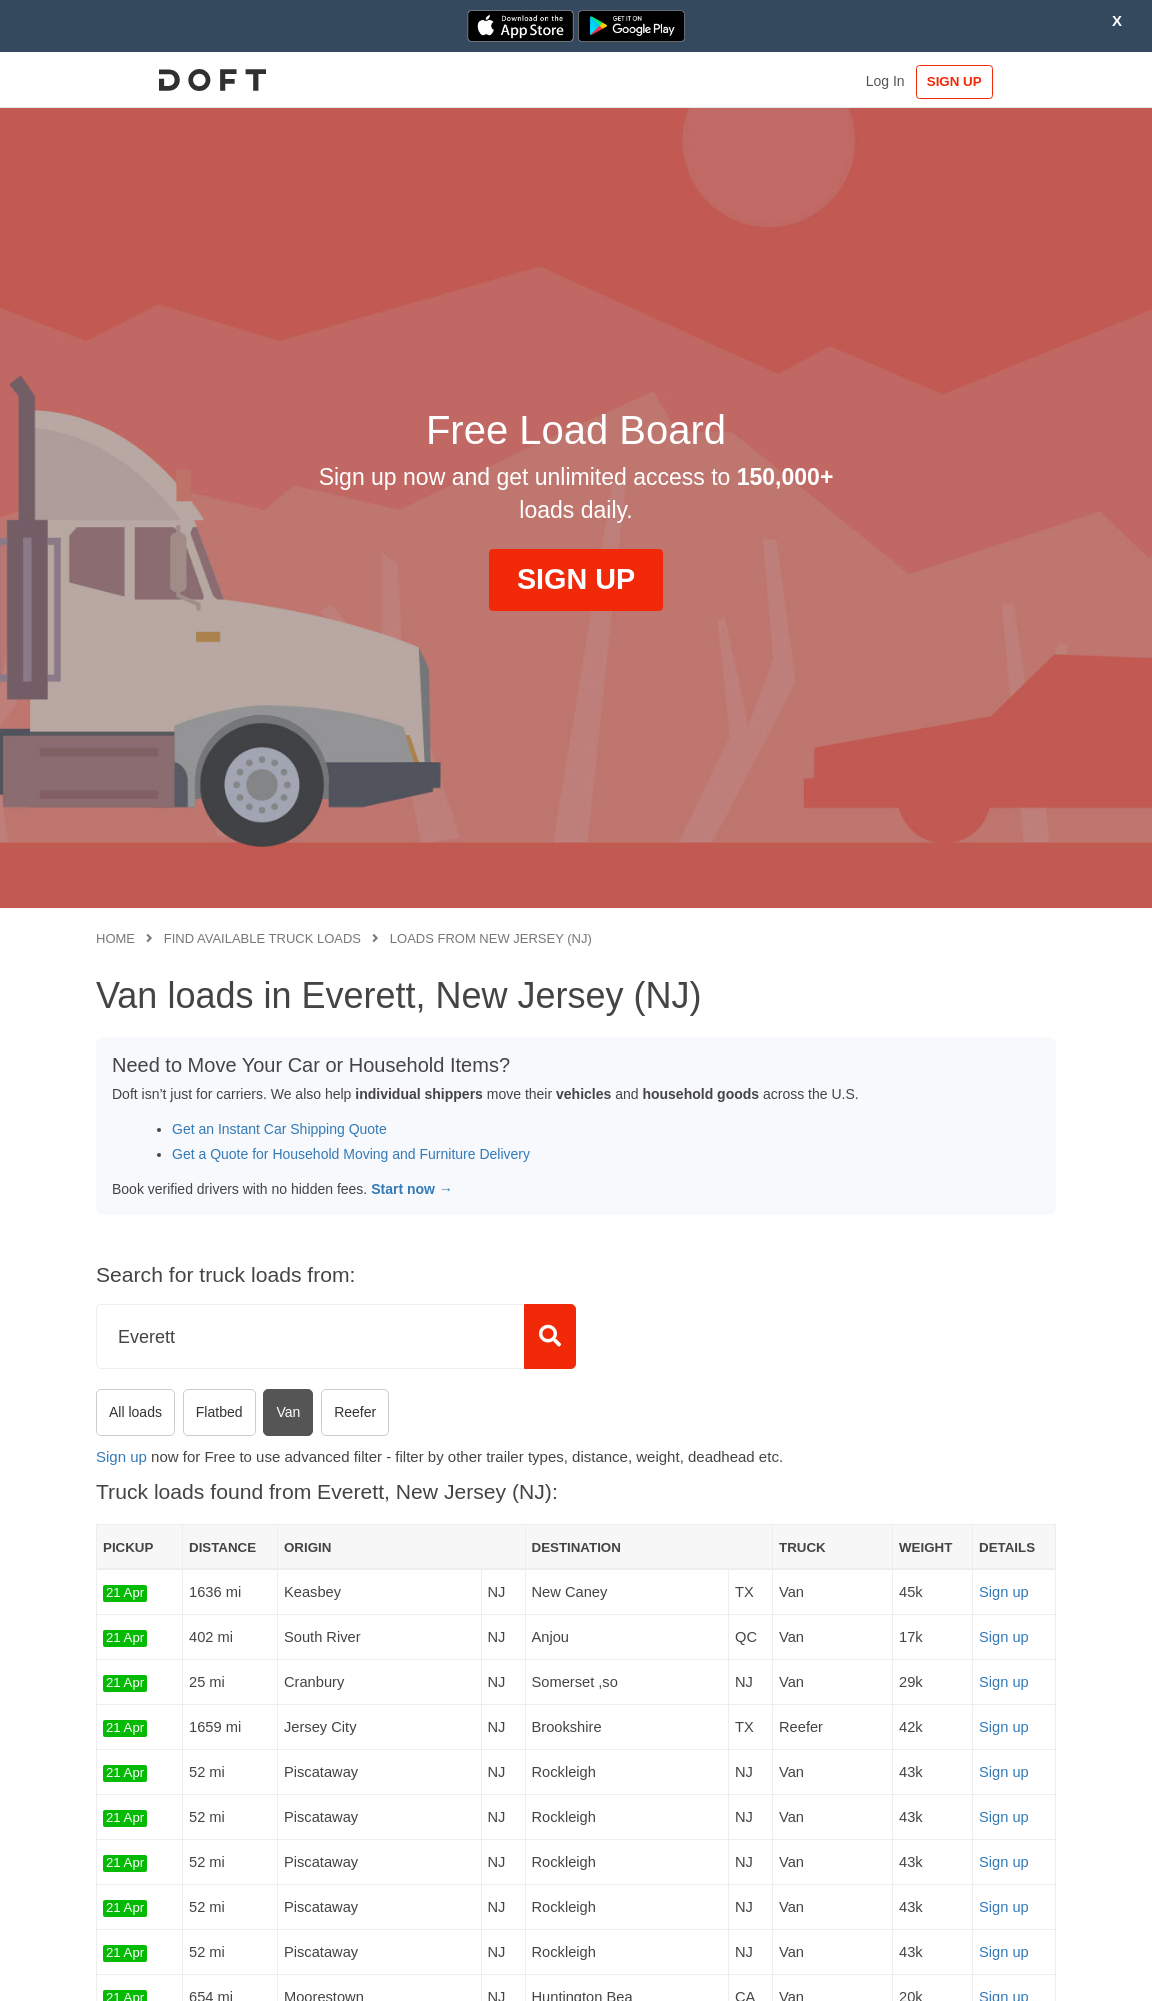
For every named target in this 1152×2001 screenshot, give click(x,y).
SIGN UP (994, 81)
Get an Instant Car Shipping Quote (279, 1129)
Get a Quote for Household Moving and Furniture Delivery (351, 1154)
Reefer (355, 1412)
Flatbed (219, 1412)
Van (288, 1412)
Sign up (121, 1456)
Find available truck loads (262, 938)
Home (115, 938)
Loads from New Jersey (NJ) (491, 938)
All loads (135, 1412)
